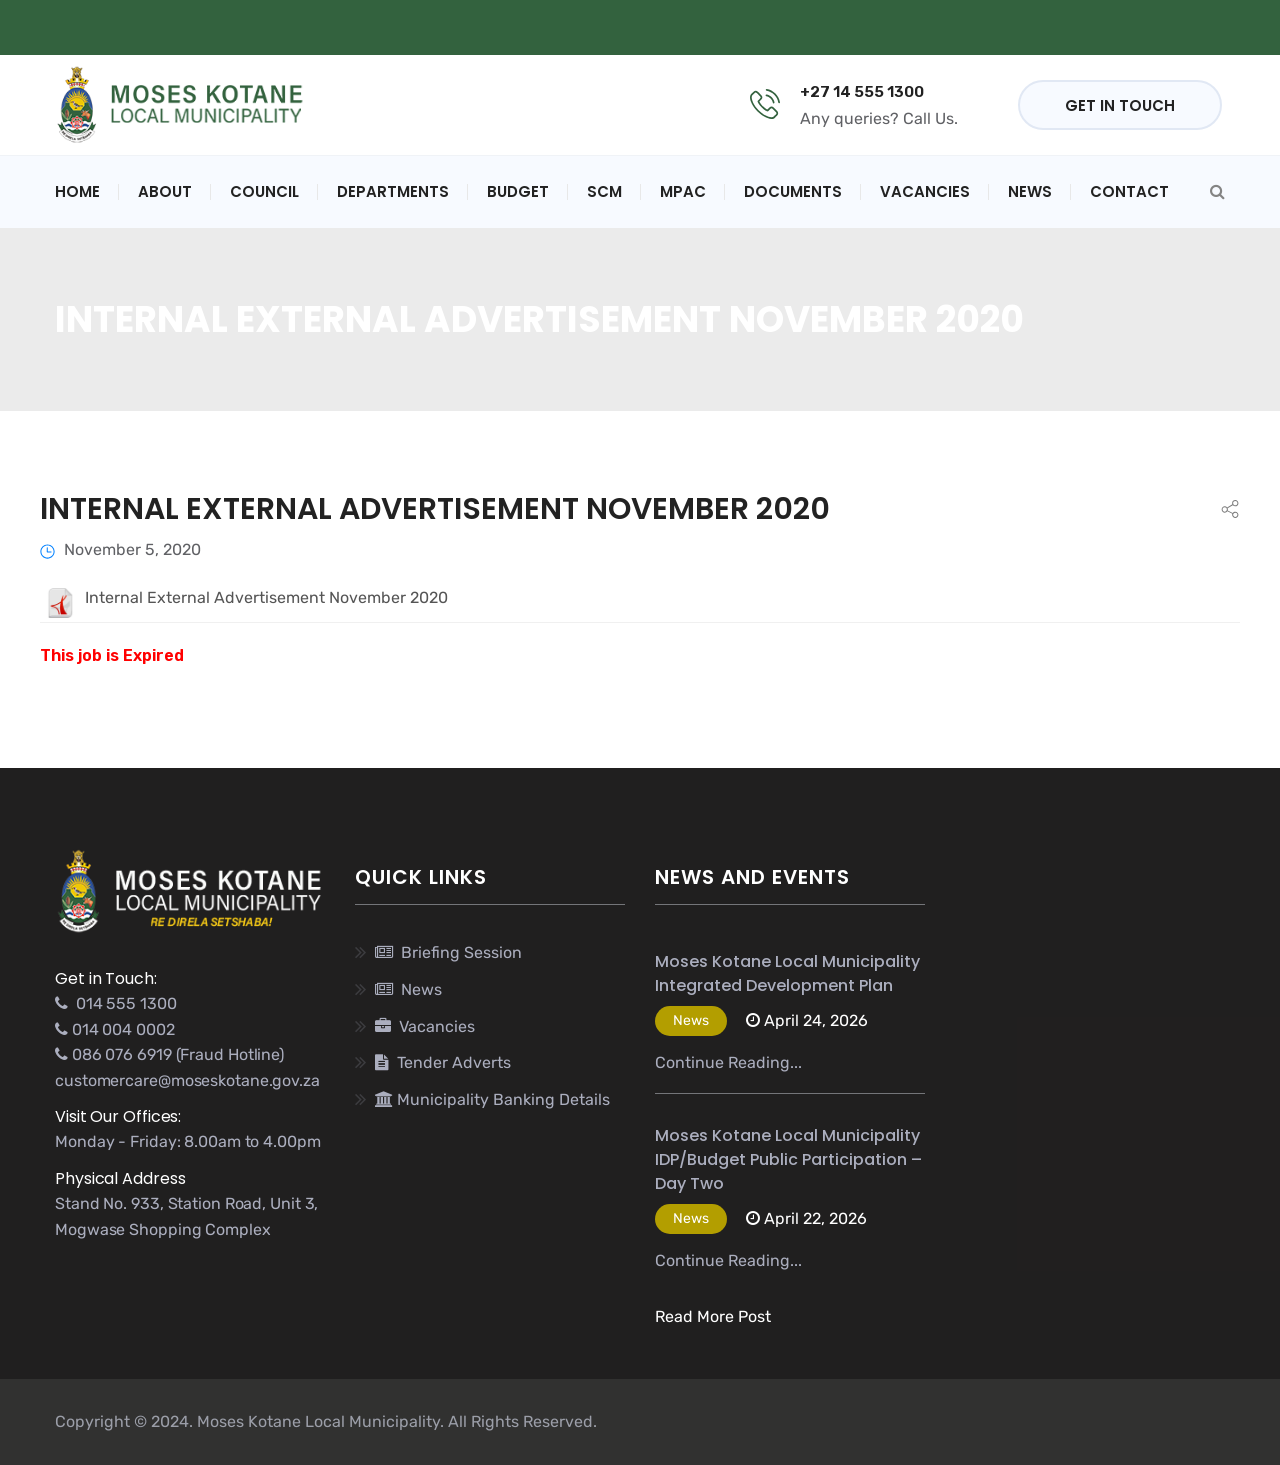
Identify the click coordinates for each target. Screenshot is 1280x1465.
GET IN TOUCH (1120, 105)
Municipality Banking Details (492, 1099)
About (165, 191)
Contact (1129, 191)
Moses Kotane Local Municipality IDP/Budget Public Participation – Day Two (788, 1159)
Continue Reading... (728, 1062)
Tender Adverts (443, 1062)
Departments (393, 191)
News (1030, 191)
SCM (604, 191)
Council (264, 191)
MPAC (683, 191)
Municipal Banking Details (659, 27)
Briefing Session (448, 952)
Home (77, 191)
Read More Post (713, 1316)
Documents (793, 191)
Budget (518, 191)
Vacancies (925, 191)
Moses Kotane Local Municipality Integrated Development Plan (787, 973)
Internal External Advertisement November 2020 (435, 509)
